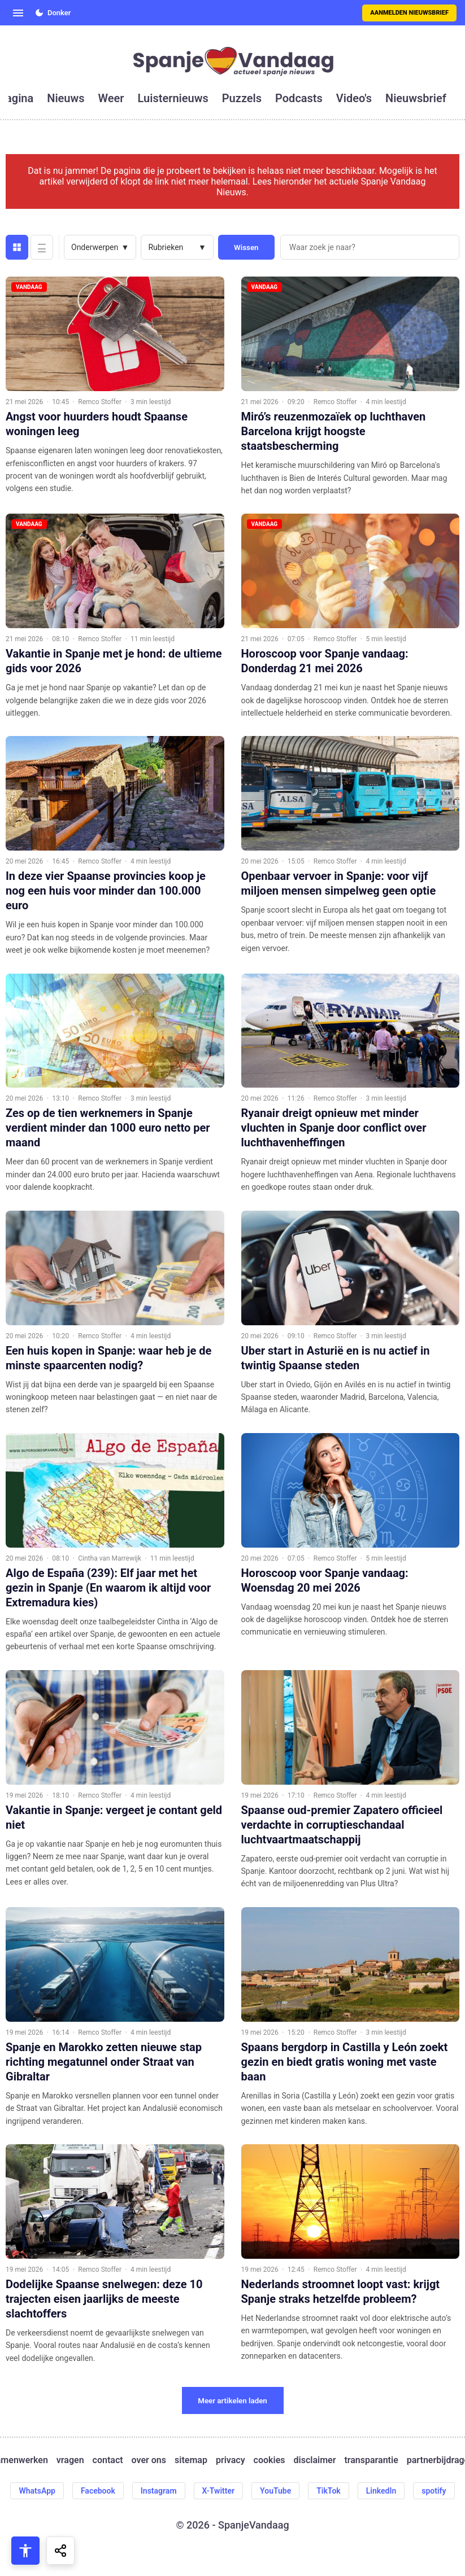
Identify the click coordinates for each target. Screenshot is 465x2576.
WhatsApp (37, 2490)
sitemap (191, 2460)
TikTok (328, 2490)
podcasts (299, 98)
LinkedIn (381, 2490)
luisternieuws (173, 98)
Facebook (98, 2490)
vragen (70, 2460)
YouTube (275, 2490)
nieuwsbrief (415, 98)
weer (111, 98)
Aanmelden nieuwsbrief (409, 12)
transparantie (371, 2460)
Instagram (159, 2490)
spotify (433, 2490)
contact (108, 2460)
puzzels (242, 98)
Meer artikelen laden (232, 2401)
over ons (149, 2460)
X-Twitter (218, 2490)
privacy (230, 2460)
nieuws (65, 98)
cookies (269, 2460)
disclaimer (314, 2460)
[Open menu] (18, 13)
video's (354, 98)
